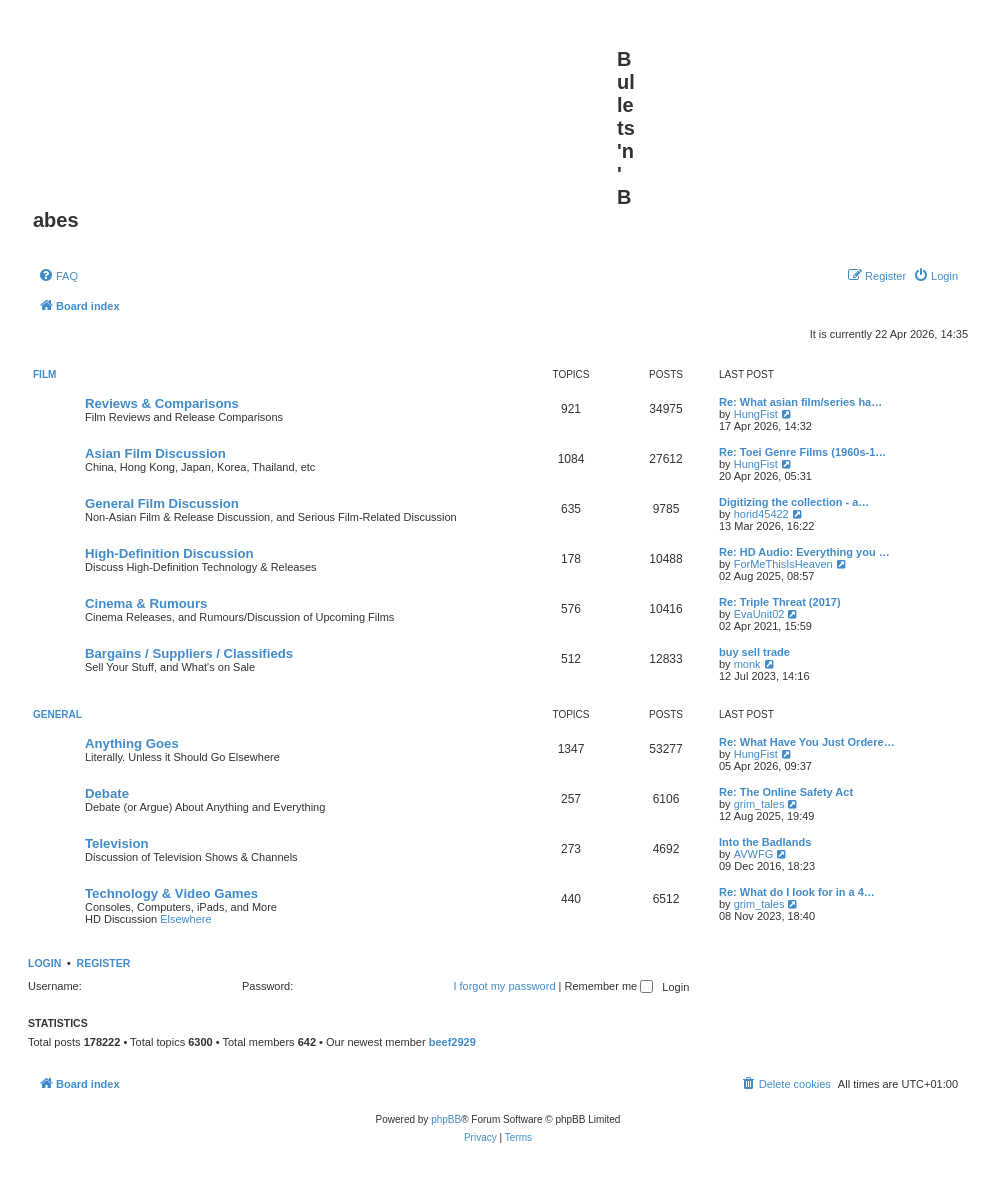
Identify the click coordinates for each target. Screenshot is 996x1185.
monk (747, 664)
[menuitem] (58, 276)
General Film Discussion (162, 503)
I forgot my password (504, 986)
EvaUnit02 (759, 614)
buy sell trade (754, 652)
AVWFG (754, 854)
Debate (107, 793)
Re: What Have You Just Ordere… (807, 742)
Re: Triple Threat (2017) (780, 602)
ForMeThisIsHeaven (783, 564)
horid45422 (761, 514)
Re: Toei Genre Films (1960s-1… (802, 452)
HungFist (756, 414)
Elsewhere (185, 919)
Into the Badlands (765, 842)
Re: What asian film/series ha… (800, 402)
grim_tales (759, 804)
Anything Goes (132, 743)
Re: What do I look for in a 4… (797, 892)
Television (117, 843)
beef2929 (452, 1042)
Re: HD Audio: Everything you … (804, 552)
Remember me (608, 986)
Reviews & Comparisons (162, 403)
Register (104, 963)
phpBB (446, 1119)
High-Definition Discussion (169, 553)
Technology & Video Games (171, 893)
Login (44, 963)
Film (44, 374)
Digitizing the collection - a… (794, 502)
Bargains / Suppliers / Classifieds (189, 653)
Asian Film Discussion (155, 453)
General (57, 714)
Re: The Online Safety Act (786, 792)
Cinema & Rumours (146, 603)
